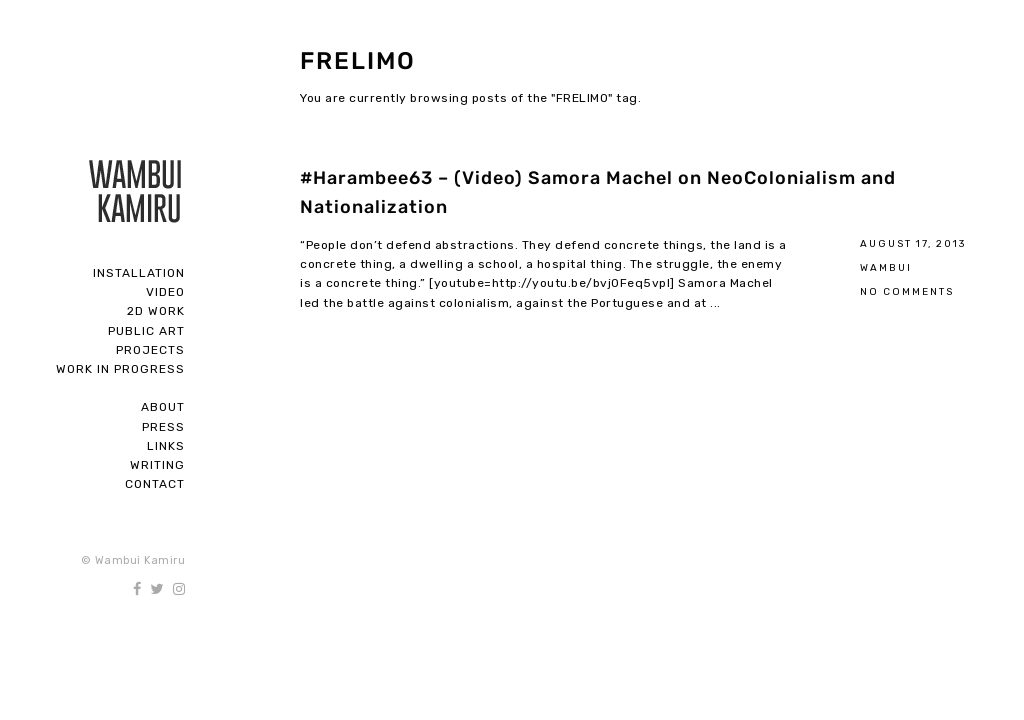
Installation (139, 273)
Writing (157, 465)
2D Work (156, 311)
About (163, 407)
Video (165, 292)
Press (163, 427)
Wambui (886, 267)
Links (166, 446)
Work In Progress (120, 369)
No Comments (907, 291)
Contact (155, 484)
